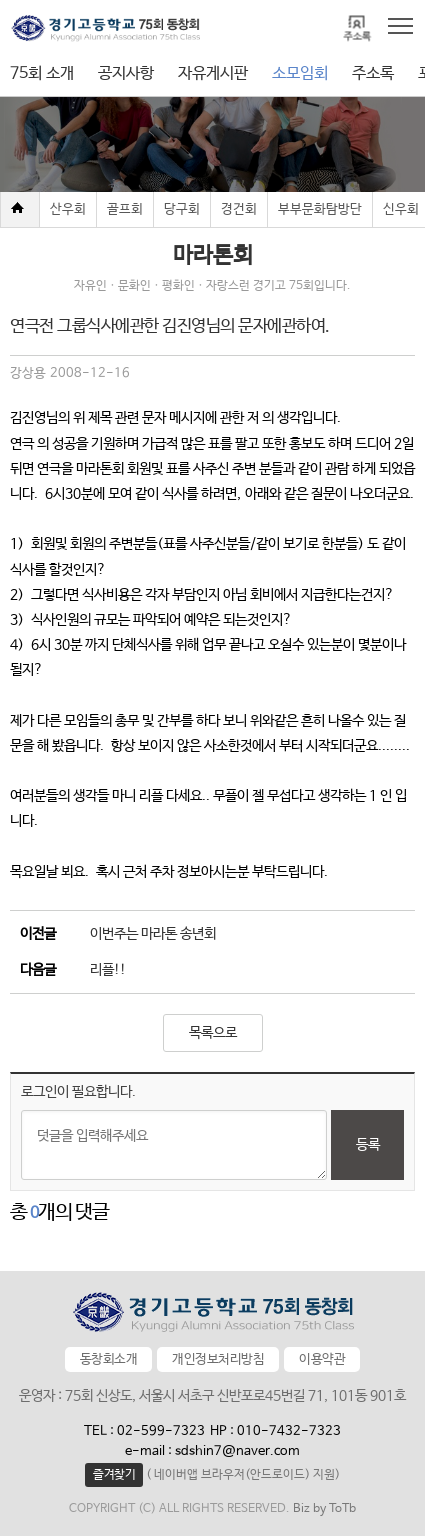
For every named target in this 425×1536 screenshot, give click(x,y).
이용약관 (322, 1359)
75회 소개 (42, 73)
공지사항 (126, 73)
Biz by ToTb (324, 1509)
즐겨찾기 (114, 1475)
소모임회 (300, 73)
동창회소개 (109, 1359)
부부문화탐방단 (320, 209)
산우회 (68, 209)
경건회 (239, 209)
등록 (368, 1145)
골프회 (125, 209)
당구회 (182, 209)
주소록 (373, 73)
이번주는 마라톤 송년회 (153, 934)
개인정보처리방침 (218, 1359)
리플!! (108, 970)
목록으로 (213, 1033)
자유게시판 (213, 73)
